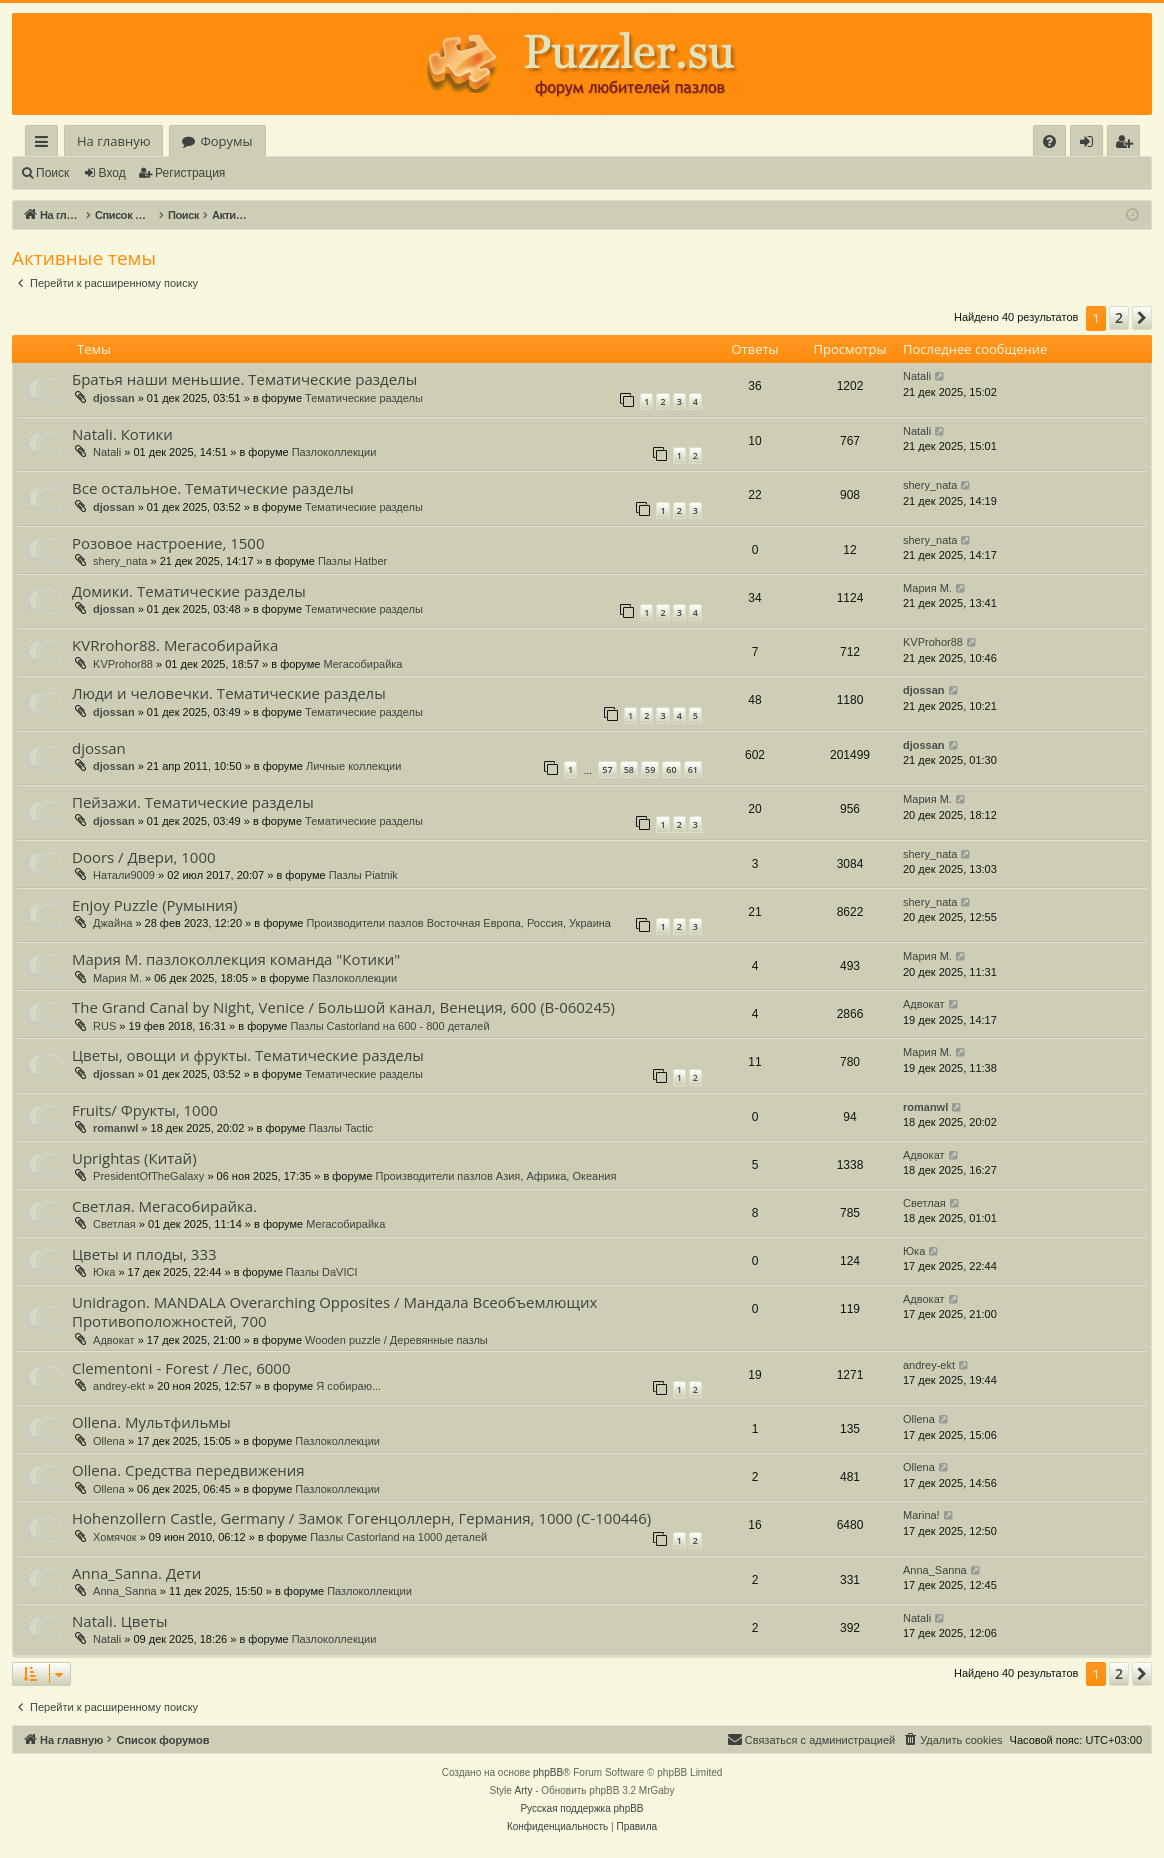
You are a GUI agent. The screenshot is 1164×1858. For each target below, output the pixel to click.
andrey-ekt (119, 1386)
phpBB (548, 1772)
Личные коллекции (353, 766)
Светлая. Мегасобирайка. (164, 1206)
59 (650, 769)
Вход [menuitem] (1090, 144)
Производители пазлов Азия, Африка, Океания (496, 1176)
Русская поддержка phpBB (581, 1808)
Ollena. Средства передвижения (188, 1470)
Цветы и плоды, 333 (144, 1254)
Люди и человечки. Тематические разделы (229, 693)
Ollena (109, 1441)
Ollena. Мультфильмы (151, 1422)
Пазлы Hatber (352, 561)
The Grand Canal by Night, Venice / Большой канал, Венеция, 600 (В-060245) (343, 1007)
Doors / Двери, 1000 (144, 857)
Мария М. (927, 588)
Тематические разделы (364, 398)
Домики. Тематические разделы (189, 591)
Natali (917, 376)
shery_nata (930, 485)
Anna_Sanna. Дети (136, 1573)
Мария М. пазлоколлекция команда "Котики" (236, 959)
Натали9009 (124, 875)
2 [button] (1119, 317)
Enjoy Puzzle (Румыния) (154, 905)
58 (629, 769)
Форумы (226, 141)
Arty (524, 1790)
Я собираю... (348, 1386)
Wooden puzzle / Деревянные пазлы (396, 1340)
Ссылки (45, 144)
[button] (1142, 318)
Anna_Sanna (125, 1591)
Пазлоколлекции (334, 452)
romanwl (115, 1128)
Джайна (112, 923)
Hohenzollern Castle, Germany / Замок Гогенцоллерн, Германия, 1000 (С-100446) (361, 1518)
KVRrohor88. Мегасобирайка (175, 645)
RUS (104, 1026)
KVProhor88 (123, 664)
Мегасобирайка (362, 664)
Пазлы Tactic (341, 1128)
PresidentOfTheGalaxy (148, 1176)
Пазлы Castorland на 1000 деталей (398, 1537)
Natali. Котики (122, 434)
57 (607, 769)
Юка (104, 1272)
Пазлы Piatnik (363, 875)
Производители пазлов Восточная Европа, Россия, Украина (458, 923)
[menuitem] (1049, 141)
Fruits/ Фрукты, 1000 (145, 1110)
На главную (113, 141)
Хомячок (115, 1537)
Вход (112, 173)
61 (693, 769)
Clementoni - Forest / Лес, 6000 (181, 1368)
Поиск (52, 173)
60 (671, 769)
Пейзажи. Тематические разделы (193, 802)
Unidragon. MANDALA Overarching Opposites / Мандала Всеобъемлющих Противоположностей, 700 (334, 1311)
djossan (114, 398)
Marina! (921, 1515)
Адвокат (924, 1004)
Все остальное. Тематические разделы (213, 488)
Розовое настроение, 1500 (168, 543)
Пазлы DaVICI (322, 1272)
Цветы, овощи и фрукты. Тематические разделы (248, 1055)
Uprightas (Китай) (134, 1158)
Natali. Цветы (119, 1621)
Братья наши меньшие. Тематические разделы (244, 379)
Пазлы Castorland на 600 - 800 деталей (389, 1026)
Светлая (114, 1224)
